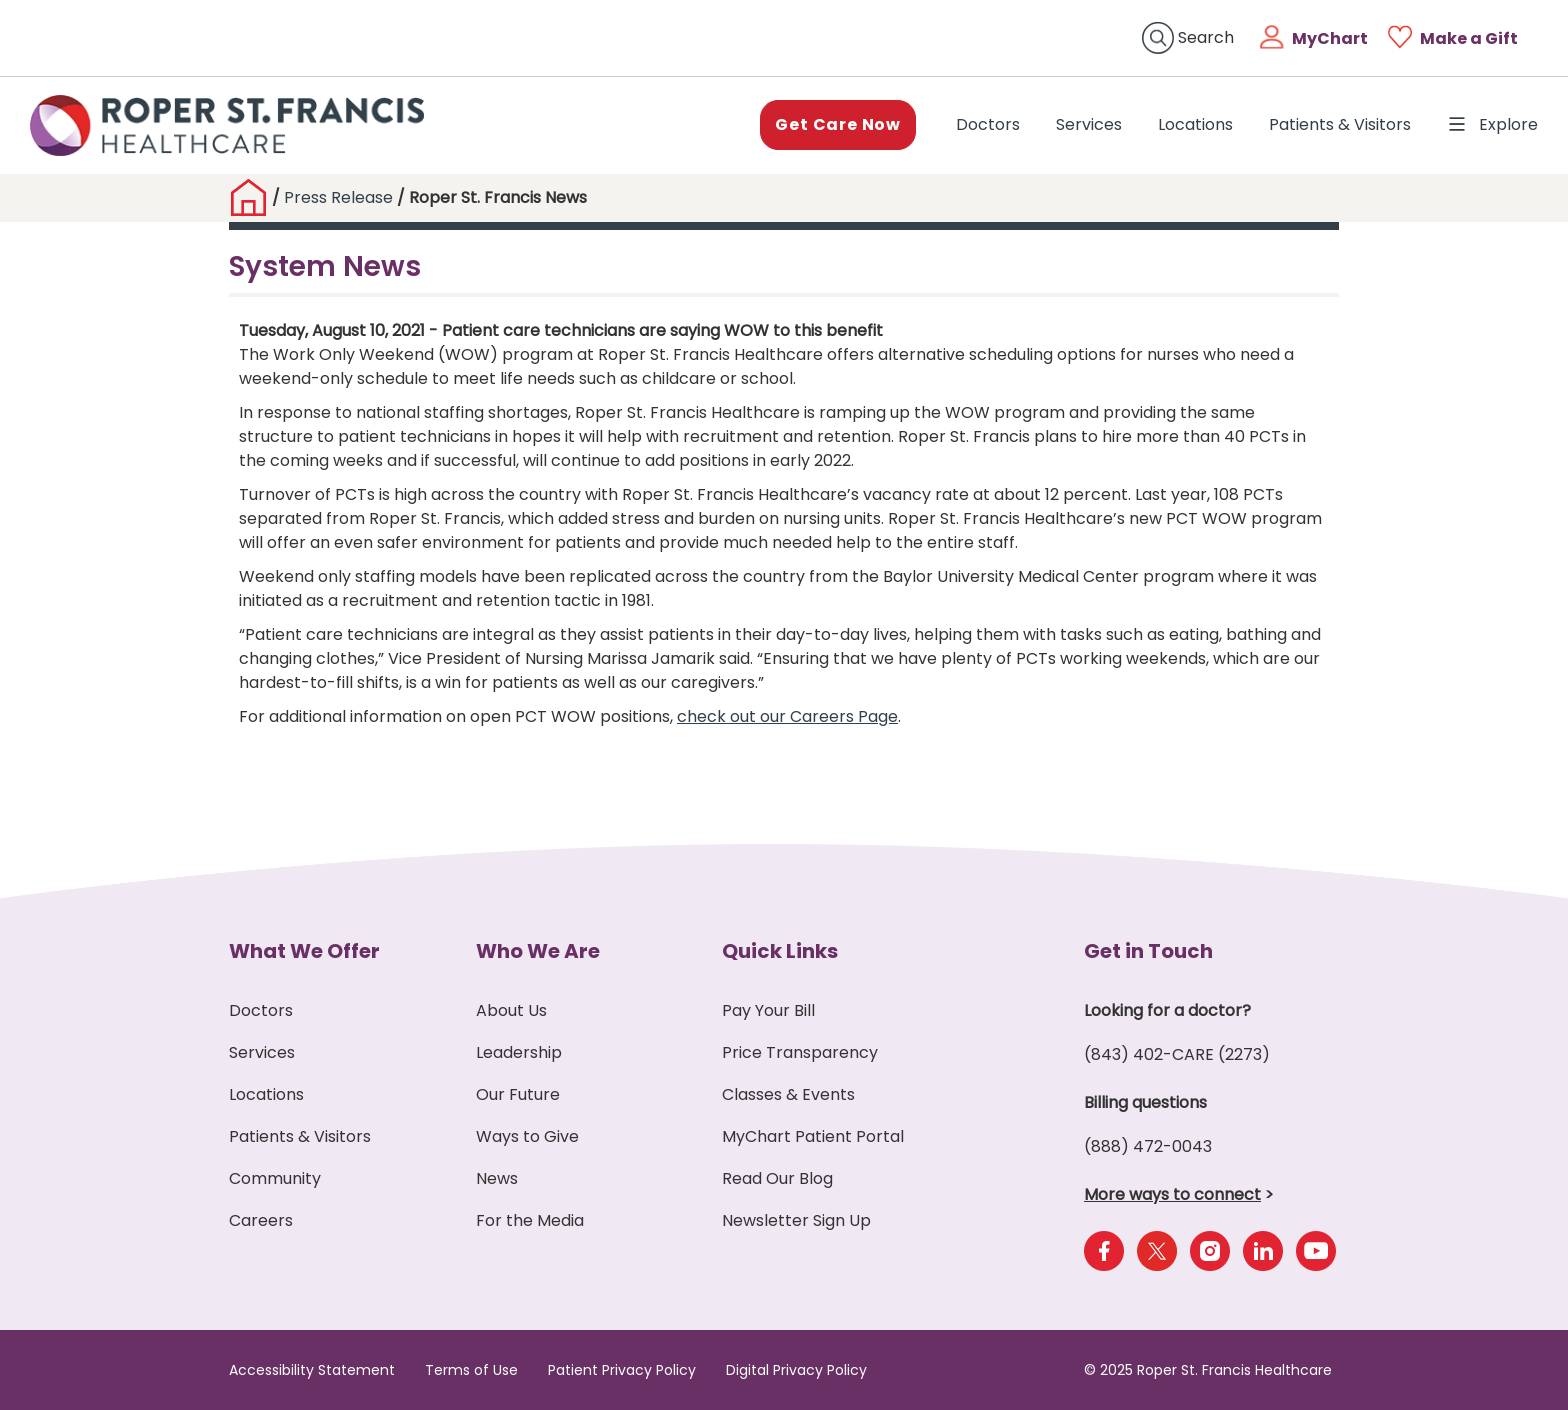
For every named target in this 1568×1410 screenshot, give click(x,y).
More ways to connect (1172, 1194)
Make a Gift (1469, 38)
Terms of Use (471, 1370)
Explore (1492, 124)
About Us (511, 1010)
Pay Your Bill (768, 1010)
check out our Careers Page (787, 716)
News (497, 1178)
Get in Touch (1148, 951)
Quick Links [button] (780, 951)
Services (1089, 124)
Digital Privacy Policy (796, 1370)
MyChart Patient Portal (813, 1136)
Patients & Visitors (1340, 124)
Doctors (992, 124)
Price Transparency (800, 1052)
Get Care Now (838, 124)
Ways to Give (527, 1136)
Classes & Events (788, 1094)
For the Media (530, 1220)
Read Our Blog (777, 1178)
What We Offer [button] (304, 951)
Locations (1195, 124)
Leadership (519, 1052)
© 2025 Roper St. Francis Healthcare (1208, 1370)
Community (275, 1178)
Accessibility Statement (312, 1370)
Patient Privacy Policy (622, 1370)
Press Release (338, 197)
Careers (261, 1220)
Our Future (518, 1094)
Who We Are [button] (538, 951)
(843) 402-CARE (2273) (1177, 1054)
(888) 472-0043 (1148, 1146)
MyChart (1330, 38)
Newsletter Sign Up (796, 1220)
